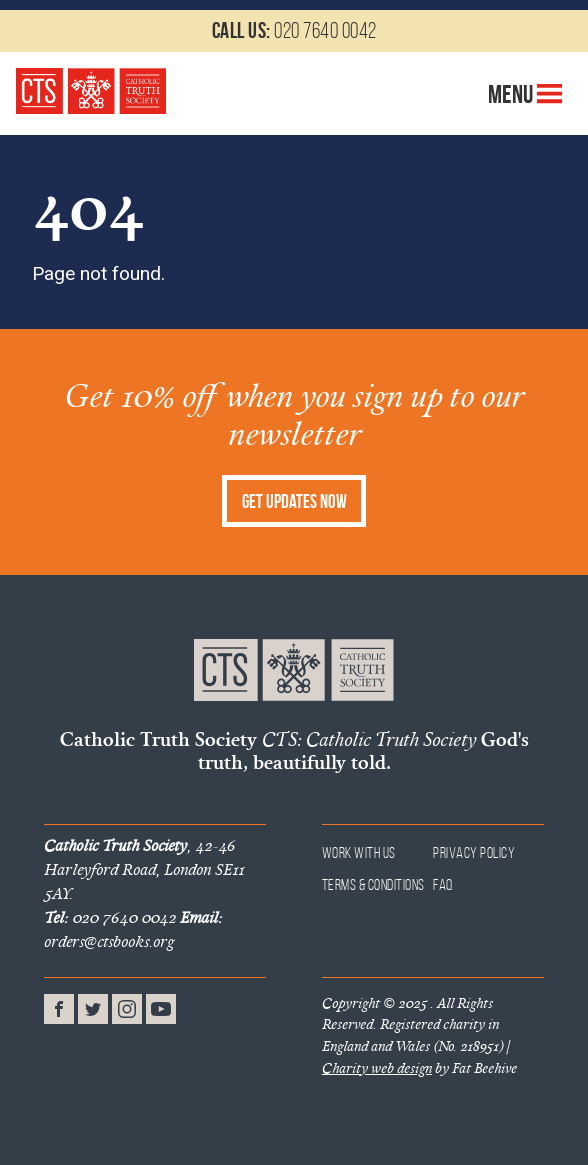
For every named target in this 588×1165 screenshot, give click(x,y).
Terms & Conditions (373, 884)
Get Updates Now (294, 501)
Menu (525, 94)
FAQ (443, 884)
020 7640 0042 (294, 30)
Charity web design (377, 1068)
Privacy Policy (474, 852)
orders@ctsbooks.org (133, 929)
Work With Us (359, 852)
